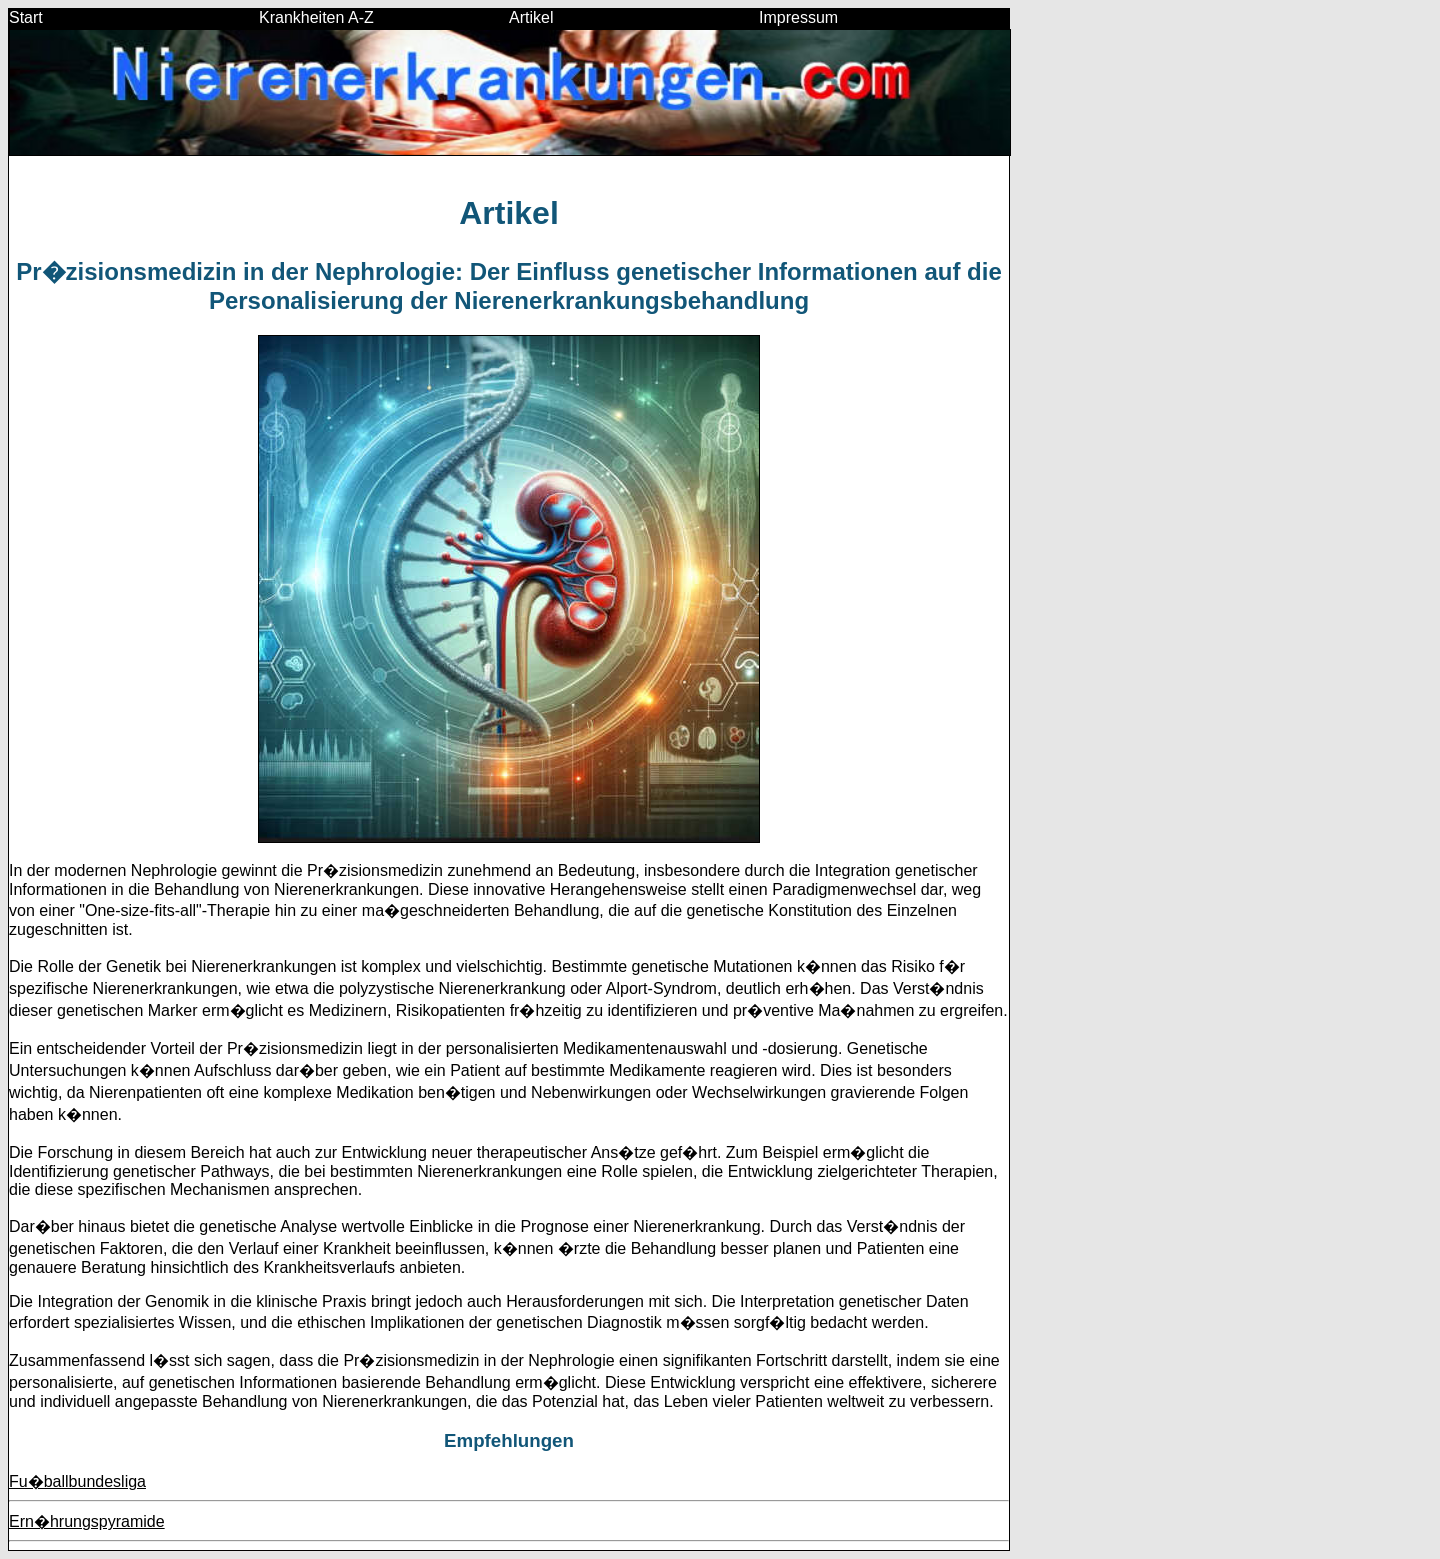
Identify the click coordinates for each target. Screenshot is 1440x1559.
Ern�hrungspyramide (87, 1521)
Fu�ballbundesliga (77, 1481)
